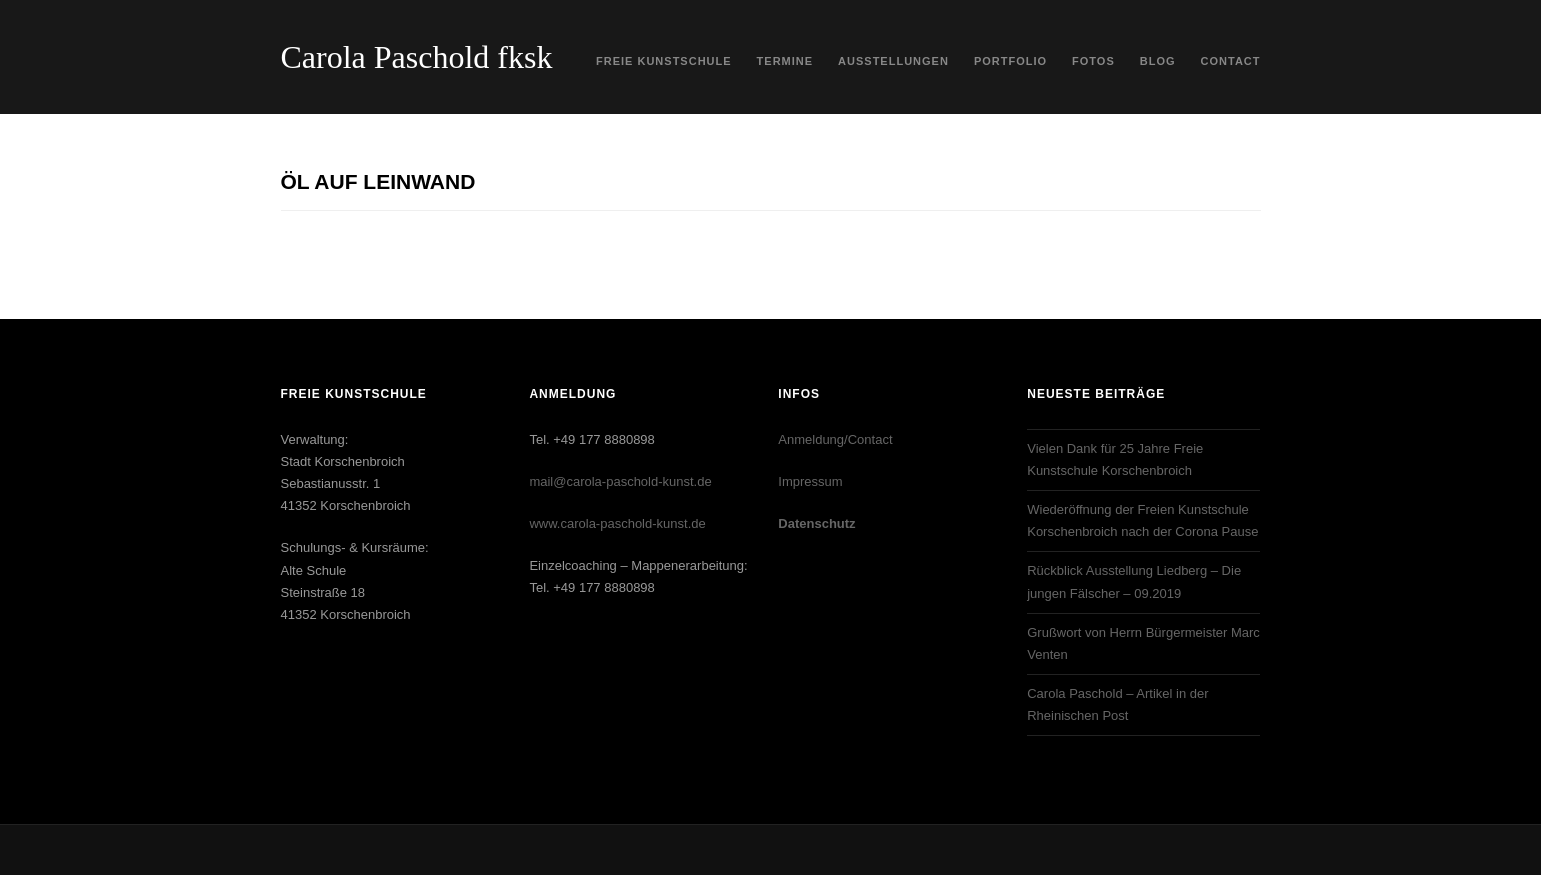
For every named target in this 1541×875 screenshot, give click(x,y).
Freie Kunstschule (664, 61)
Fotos (1093, 61)
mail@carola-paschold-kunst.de (620, 481)
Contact (1231, 61)
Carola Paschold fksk (417, 57)
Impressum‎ (810, 481)
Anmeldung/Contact (835, 439)
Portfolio (1010, 61)
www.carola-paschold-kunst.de (617, 523)
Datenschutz (816, 523)
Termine (785, 61)
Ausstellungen (893, 61)
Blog (1158, 61)
